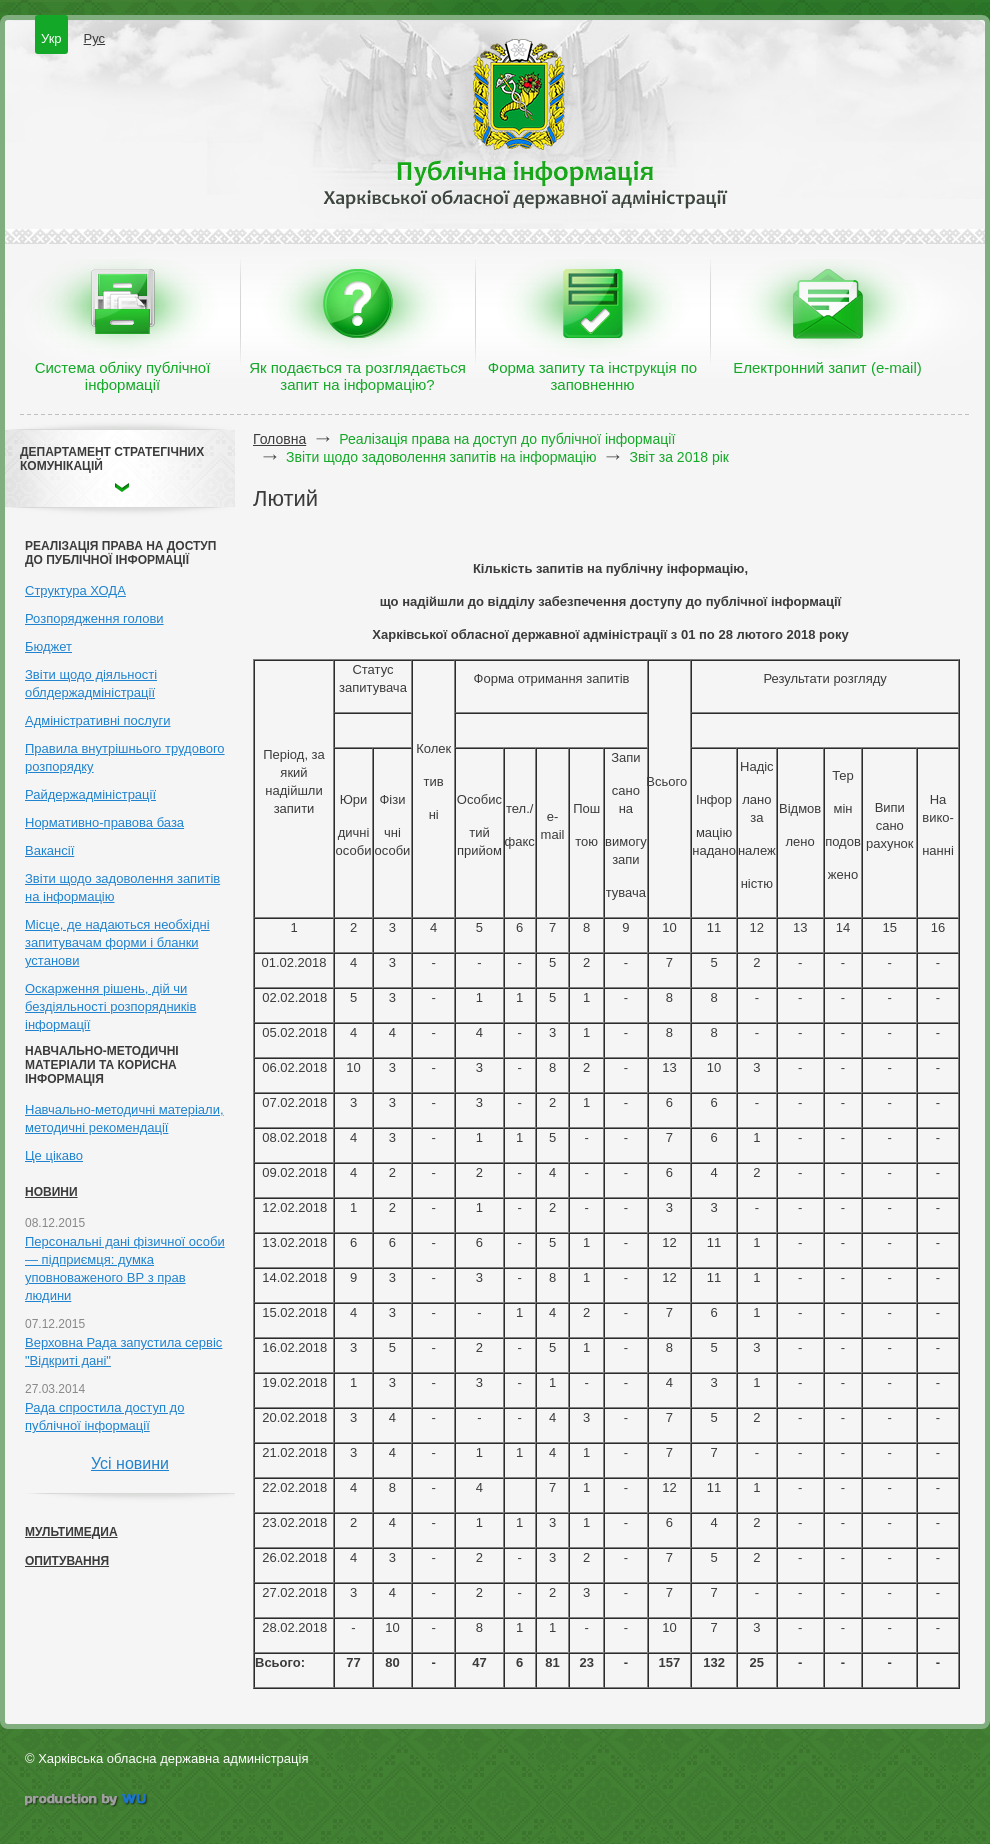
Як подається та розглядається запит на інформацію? (357, 376)
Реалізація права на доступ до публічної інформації (507, 439)
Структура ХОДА (75, 590)
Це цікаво (54, 1155)
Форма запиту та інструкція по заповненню (592, 376)
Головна (279, 439)
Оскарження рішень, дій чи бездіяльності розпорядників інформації (110, 1006)
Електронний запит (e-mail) (827, 367)
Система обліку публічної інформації (123, 376)
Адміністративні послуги (97, 720)
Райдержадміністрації (90, 794)
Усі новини (130, 1463)
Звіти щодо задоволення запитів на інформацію (441, 457)
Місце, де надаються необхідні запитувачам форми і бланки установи (117, 942)
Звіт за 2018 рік (678, 457)
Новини (51, 1192)
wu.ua (87, 1801)
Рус (95, 38)
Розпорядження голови (94, 618)
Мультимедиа (71, 1532)
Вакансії (49, 850)
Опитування (67, 1561)
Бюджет (48, 646)
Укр (51, 38)
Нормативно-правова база (104, 822)
